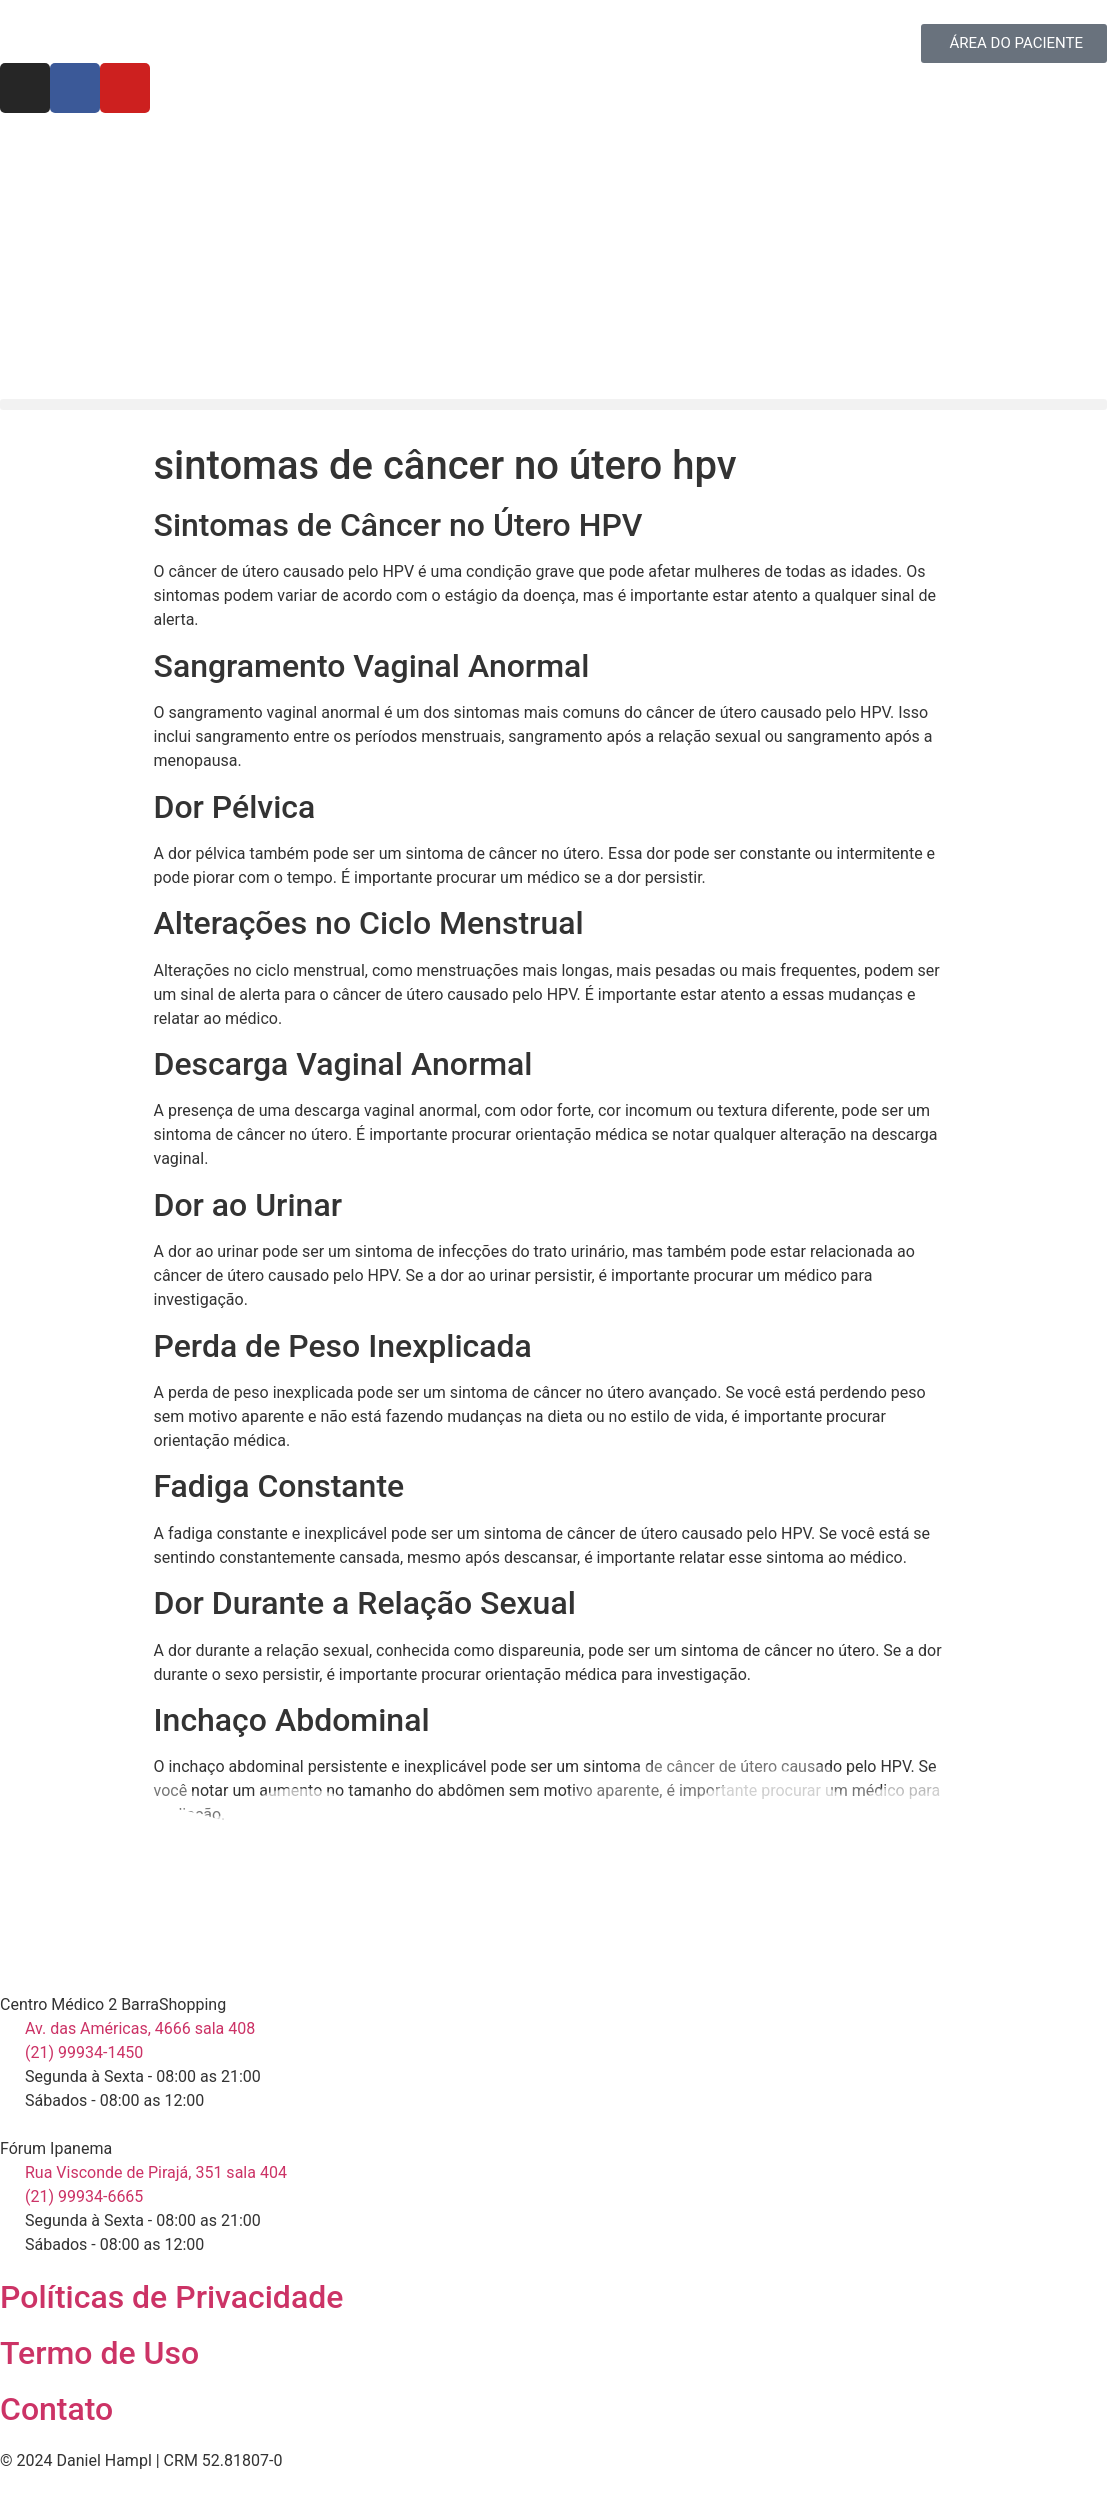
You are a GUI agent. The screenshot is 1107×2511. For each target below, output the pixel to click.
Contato (56, 2409)
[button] (553, 404)
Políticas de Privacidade (171, 2297)
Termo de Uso (99, 2353)
